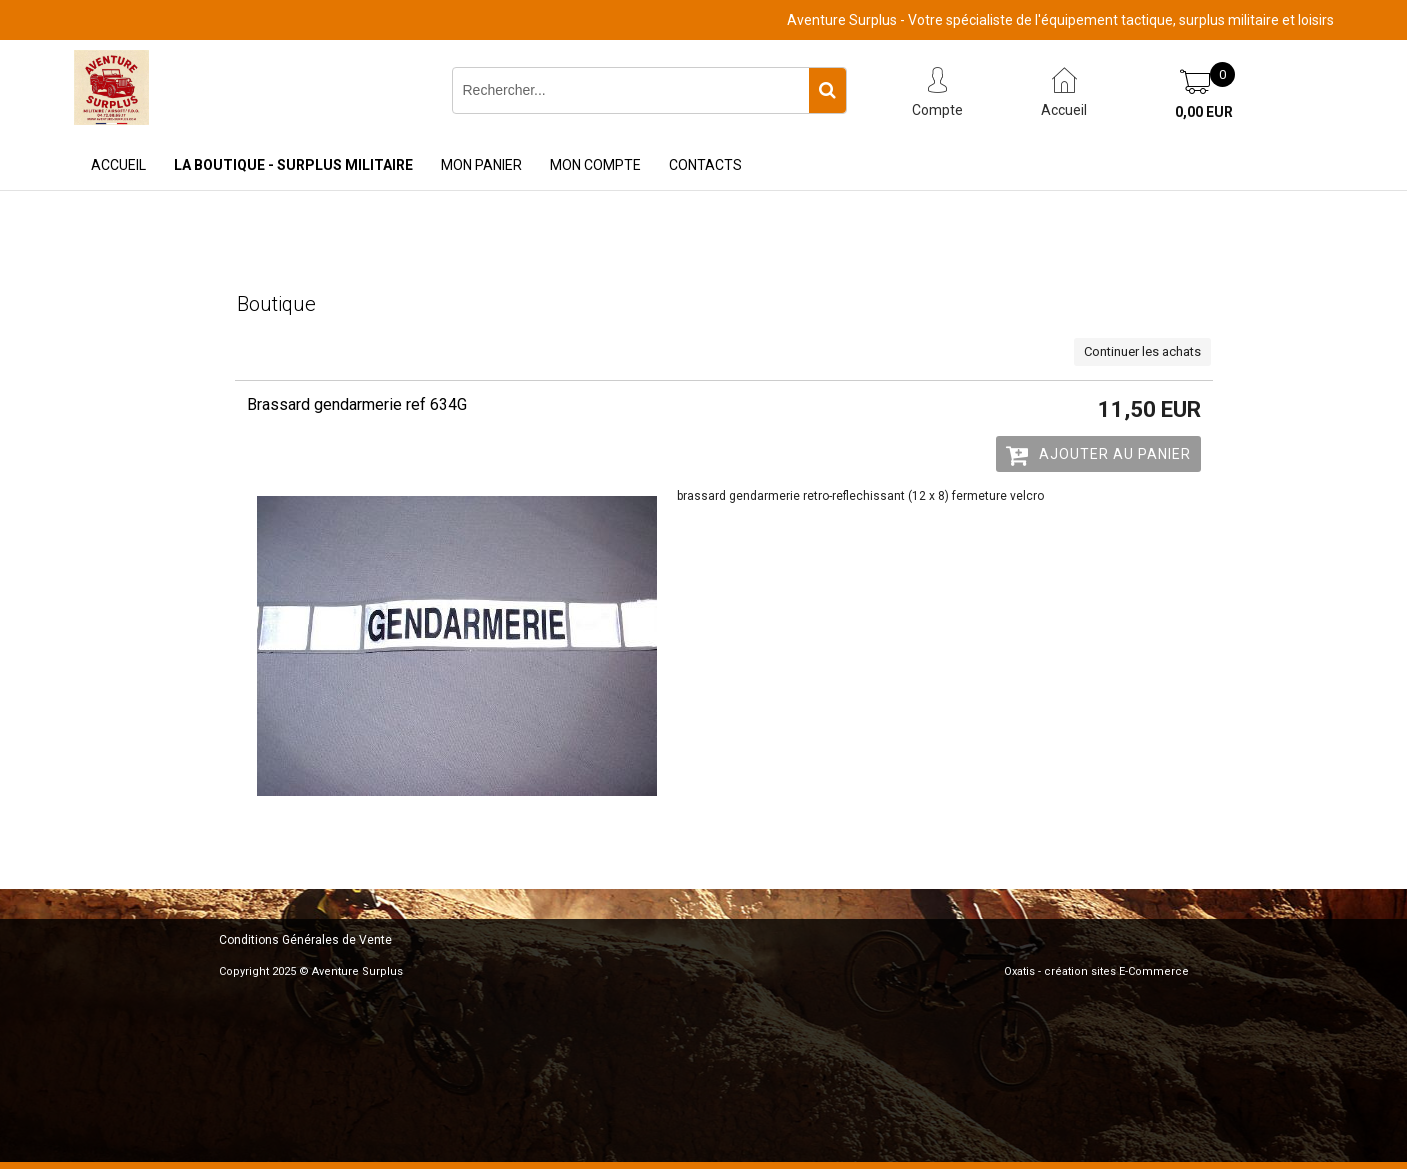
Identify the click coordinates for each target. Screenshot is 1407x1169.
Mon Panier (481, 165)
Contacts (705, 165)
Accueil (118, 165)
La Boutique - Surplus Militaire (293, 165)
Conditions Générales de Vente (305, 940)
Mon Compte (595, 165)
